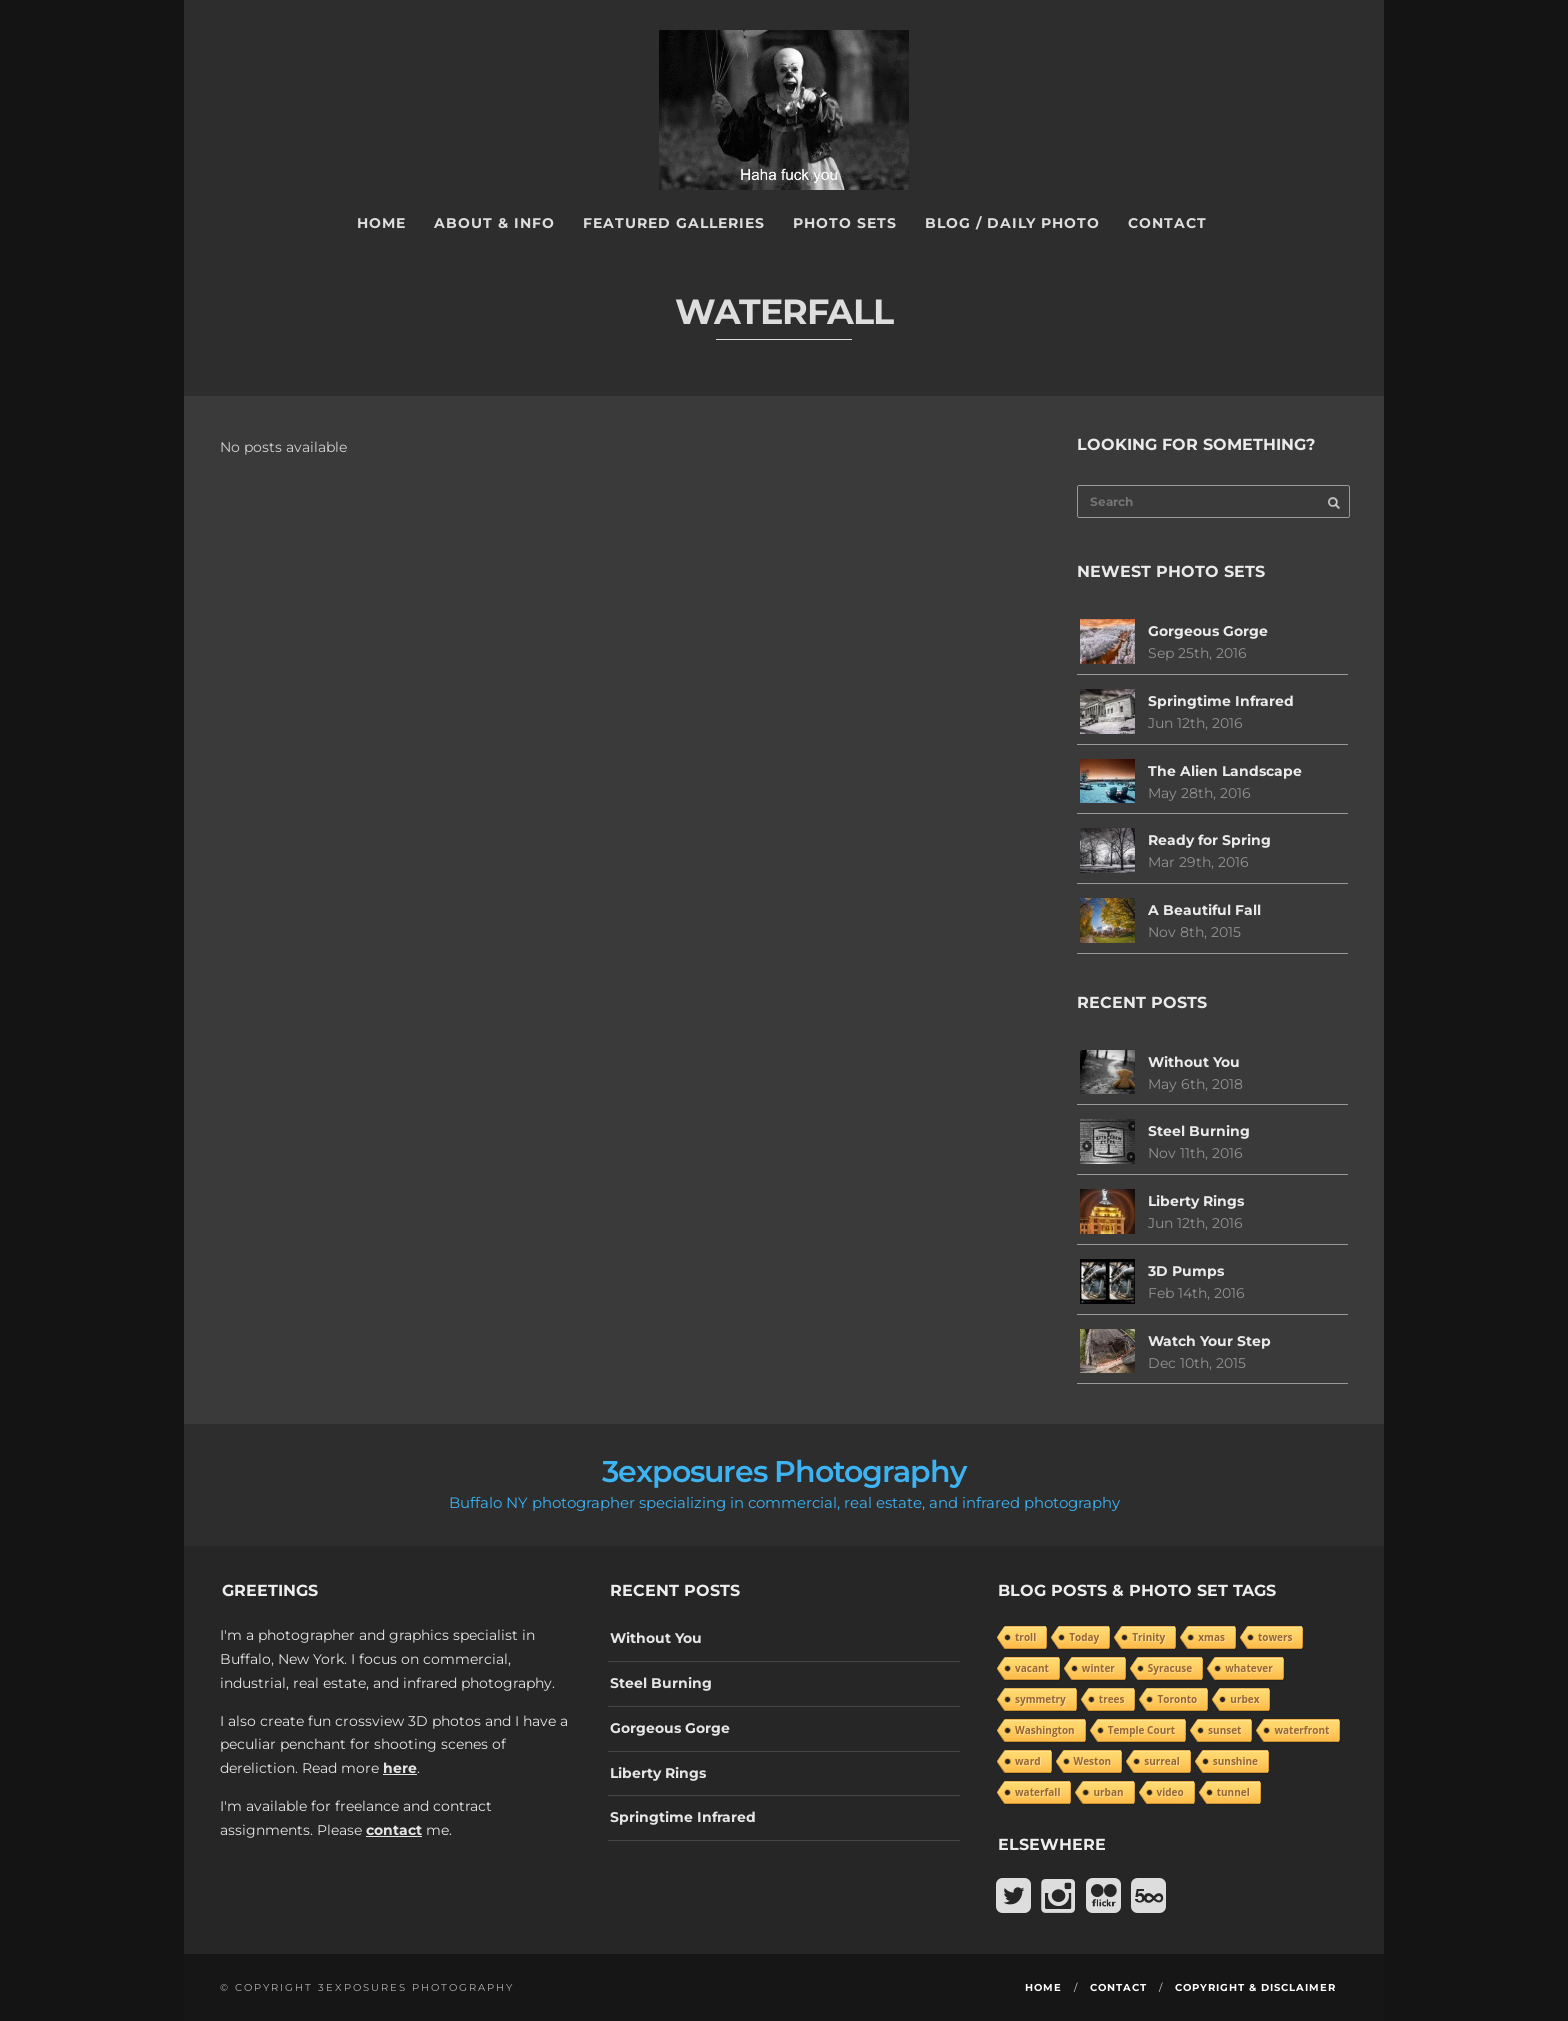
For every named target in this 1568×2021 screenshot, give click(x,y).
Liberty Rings (1196, 1201)
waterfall (1037, 1792)
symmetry (1040, 1699)
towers (1275, 1637)
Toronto (1177, 1699)
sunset (1224, 1730)
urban (1108, 1792)
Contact (1167, 223)
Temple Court (1141, 1730)
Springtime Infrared (1221, 701)
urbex (1244, 1699)
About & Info (494, 223)
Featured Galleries (674, 223)
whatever (1249, 1668)
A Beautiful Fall (1204, 910)
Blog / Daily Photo (1012, 223)
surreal (1162, 1761)
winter (1098, 1668)
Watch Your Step (1209, 1341)
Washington (1045, 1730)
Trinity (1148, 1637)
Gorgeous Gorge (1208, 631)
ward (1027, 1761)
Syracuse (1170, 1668)
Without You (1194, 1062)
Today (1084, 1637)
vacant (1032, 1668)
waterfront (1301, 1730)
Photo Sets (845, 223)
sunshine (1235, 1761)
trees (1112, 1699)
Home (381, 223)
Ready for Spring (1209, 840)
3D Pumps (1186, 1271)
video (1170, 1792)
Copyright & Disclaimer (1255, 1987)
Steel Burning (1199, 1131)
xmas (1211, 1637)
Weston (1093, 1761)
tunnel (1233, 1792)
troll (1025, 1637)
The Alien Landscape (1225, 771)
